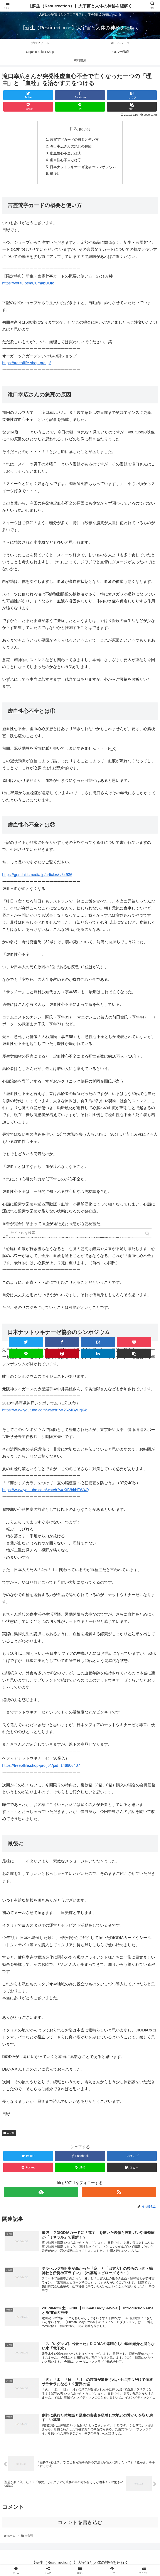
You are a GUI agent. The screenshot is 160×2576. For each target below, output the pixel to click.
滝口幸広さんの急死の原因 (71, 147)
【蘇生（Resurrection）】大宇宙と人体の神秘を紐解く (80, 6)
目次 (74, 129)
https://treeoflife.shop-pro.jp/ (26, 364)
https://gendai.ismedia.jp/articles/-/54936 (37, 876)
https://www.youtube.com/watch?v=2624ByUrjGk (44, 1411)
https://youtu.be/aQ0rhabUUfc (28, 285)
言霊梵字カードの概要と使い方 (74, 140)
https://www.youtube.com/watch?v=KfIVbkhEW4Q (45, 1491)
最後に (55, 175)
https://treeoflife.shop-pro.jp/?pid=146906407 (41, 1767)
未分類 (11, 2134)
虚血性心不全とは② (65, 161)
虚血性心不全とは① (65, 154)
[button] (147, 1233)
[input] (80, 1232)
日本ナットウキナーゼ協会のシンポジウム (83, 168)
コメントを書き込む (80, 2525)
